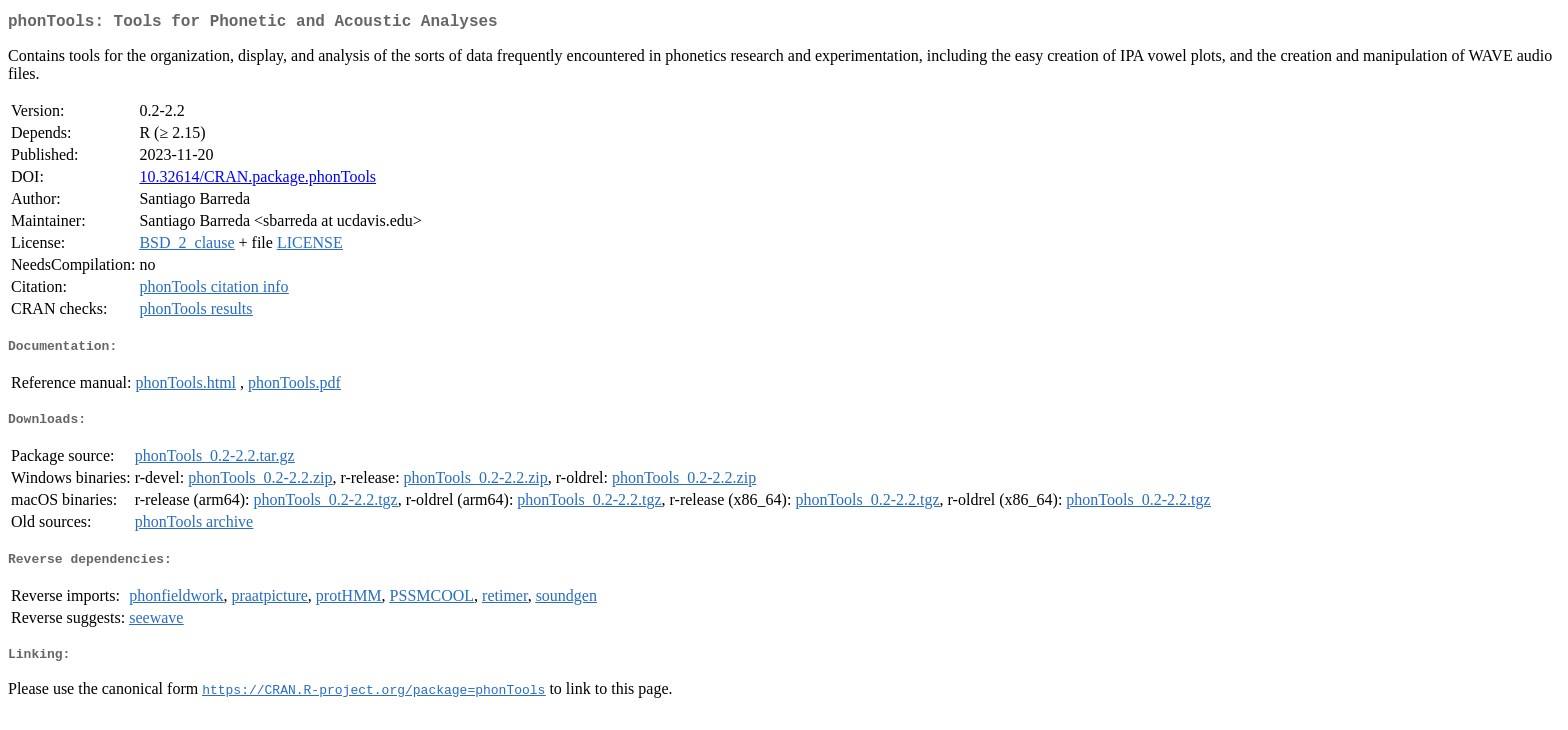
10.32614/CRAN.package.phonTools (257, 180)
